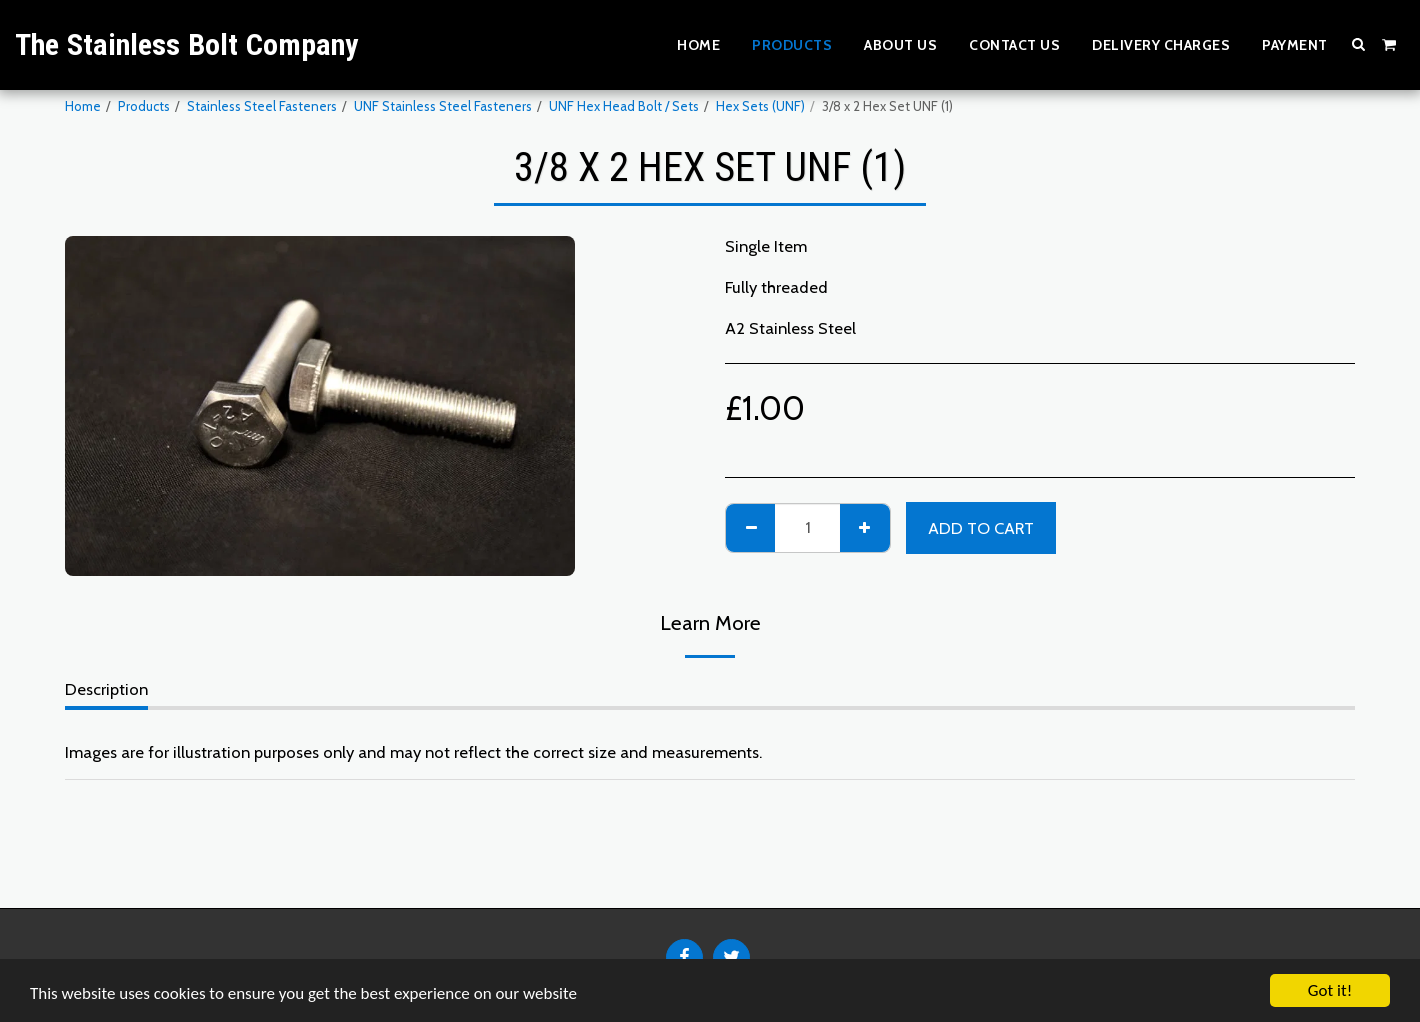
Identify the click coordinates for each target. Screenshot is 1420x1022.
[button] (1359, 44)
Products (144, 106)
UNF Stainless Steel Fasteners (443, 106)
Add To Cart (981, 528)
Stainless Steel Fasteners (262, 106)
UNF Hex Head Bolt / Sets (624, 106)
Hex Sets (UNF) (760, 106)
